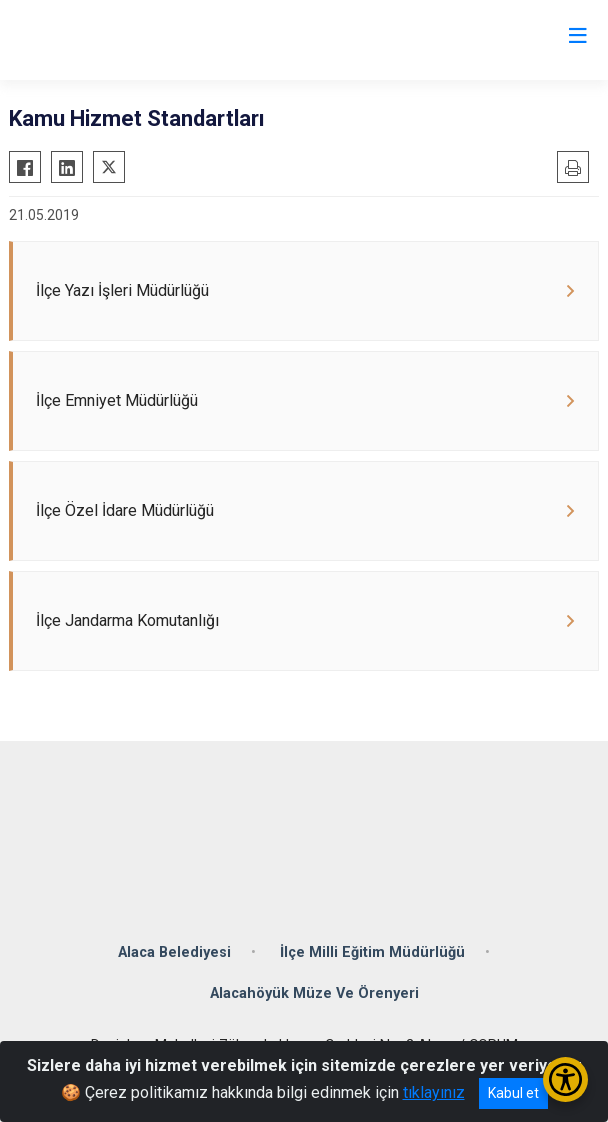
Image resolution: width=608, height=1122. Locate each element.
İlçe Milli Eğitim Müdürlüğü (372, 952)
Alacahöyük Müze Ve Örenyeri (314, 993)
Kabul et (513, 1093)
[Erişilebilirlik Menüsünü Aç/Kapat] (565, 1079)
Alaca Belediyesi (174, 952)
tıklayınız (434, 1092)
